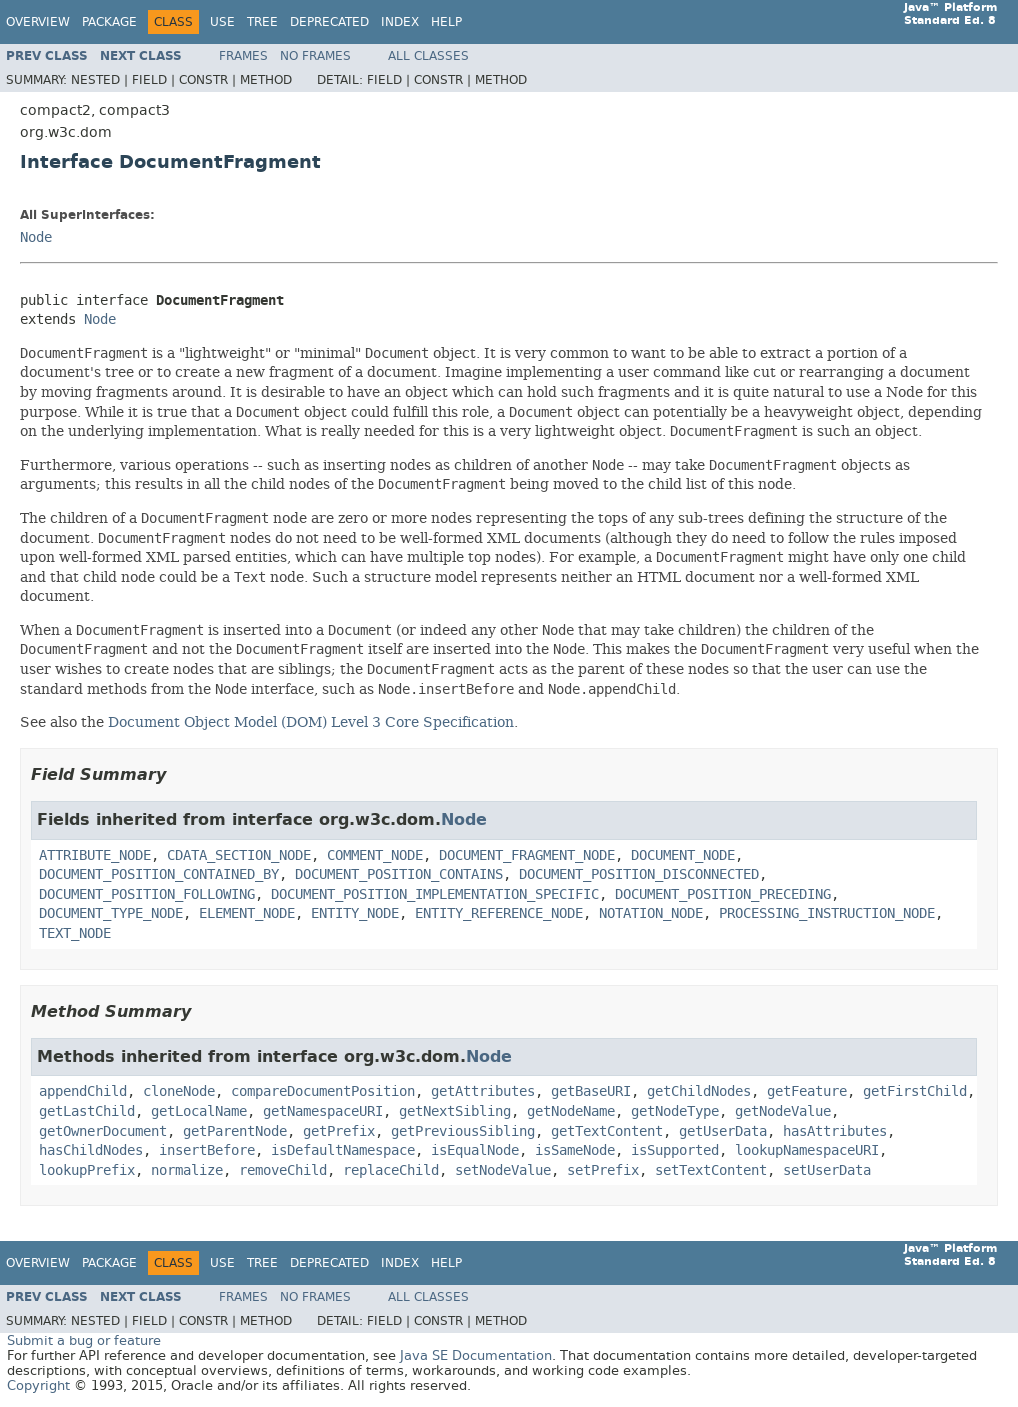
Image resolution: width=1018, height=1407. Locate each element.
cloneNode (179, 1091)
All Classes (428, 56)
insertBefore (207, 1150)
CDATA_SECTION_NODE (239, 855)
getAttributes (483, 1091)
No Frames (315, 56)
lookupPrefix (87, 1170)
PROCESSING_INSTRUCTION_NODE (827, 913)
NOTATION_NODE (651, 913)
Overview (38, 22)
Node (36, 237)
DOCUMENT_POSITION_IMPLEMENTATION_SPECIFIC (435, 894)
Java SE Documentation (476, 1355)
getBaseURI (591, 1091)
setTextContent (711, 1170)
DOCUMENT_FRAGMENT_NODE (527, 855)
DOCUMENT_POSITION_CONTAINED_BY (159, 874)
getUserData (723, 1131)
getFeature (807, 1091)
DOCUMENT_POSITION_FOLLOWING (147, 894)
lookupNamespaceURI (807, 1150)
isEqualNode (475, 1150)
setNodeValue (503, 1170)
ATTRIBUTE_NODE (95, 855)
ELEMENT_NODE (247, 913)
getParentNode (235, 1131)
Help (446, 22)
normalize (187, 1170)
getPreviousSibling (463, 1131)
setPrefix (603, 1170)
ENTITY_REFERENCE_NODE (499, 913)
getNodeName (571, 1111)
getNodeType (675, 1111)
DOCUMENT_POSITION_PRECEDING (723, 894)
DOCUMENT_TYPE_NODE (111, 913)
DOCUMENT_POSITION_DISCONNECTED (639, 874)
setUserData (827, 1170)
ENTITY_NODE (355, 913)
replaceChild (391, 1170)
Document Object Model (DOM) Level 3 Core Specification (311, 722)
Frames (243, 56)
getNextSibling (455, 1111)
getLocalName (199, 1111)
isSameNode (575, 1150)
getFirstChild (915, 1091)
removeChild (283, 1170)
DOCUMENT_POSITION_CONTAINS (399, 874)
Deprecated (329, 22)
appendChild (83, 1091)
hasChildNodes (91, 1150)
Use (222, 22)
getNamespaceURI (323, 1111)
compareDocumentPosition (323, 1091)
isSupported (675, 1150)
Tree (262, 22)
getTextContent (607, 1131)
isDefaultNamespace (343, 1150)
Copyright (38, 1385)
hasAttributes (835, 1131)
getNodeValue (783, 1111)
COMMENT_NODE (375, 855)
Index (400, 22)
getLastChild (87, 1111)
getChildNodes (699, 1091)
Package (109, 22)
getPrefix (339, 1131)
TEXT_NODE (75, 933)
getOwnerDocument (103, 1131)
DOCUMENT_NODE (683, 855)
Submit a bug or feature (84, 1340)
